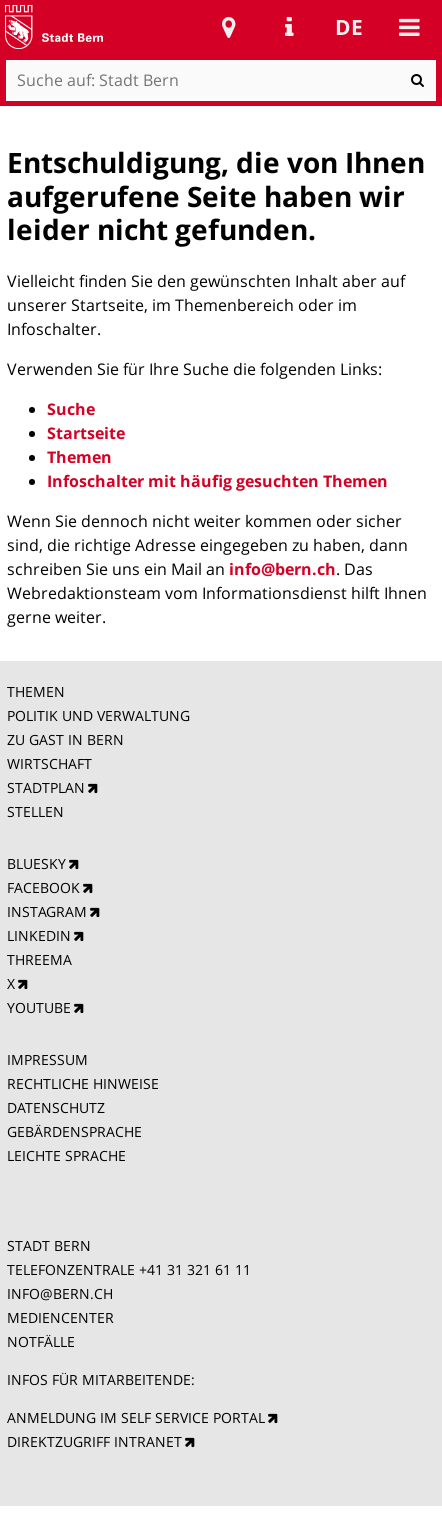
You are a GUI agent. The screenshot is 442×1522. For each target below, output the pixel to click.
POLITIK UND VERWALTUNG (98, 715)
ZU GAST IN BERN (65, 739)
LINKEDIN (39, 935)
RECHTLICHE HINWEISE (83, 1083)
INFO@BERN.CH (60, 1293)
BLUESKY (36, 863)
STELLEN (35, 811)
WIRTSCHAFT (49, 763)
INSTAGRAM (47, 911)
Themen (79, 457)
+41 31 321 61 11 (195, 1269)
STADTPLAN (46, 787)
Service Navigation (289, 27)
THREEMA (39, 959)
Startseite (86, 433)
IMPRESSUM (47, 1059)
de (349, 27)
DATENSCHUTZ (56, 1107)
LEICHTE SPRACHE (66, 1155)
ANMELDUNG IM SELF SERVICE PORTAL (136, 1417)
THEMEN (36, 691)
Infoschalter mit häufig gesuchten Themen (217, 481)
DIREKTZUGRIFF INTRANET (94, 1441)
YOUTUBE (39, 1007)
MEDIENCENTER (60, 1317)
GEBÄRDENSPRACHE (74, 1131)
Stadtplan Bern (229, 27)
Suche (71, 409)
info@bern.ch (282, 569)
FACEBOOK (43, 887)
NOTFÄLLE (41, 1341)
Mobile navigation (409, 27)
